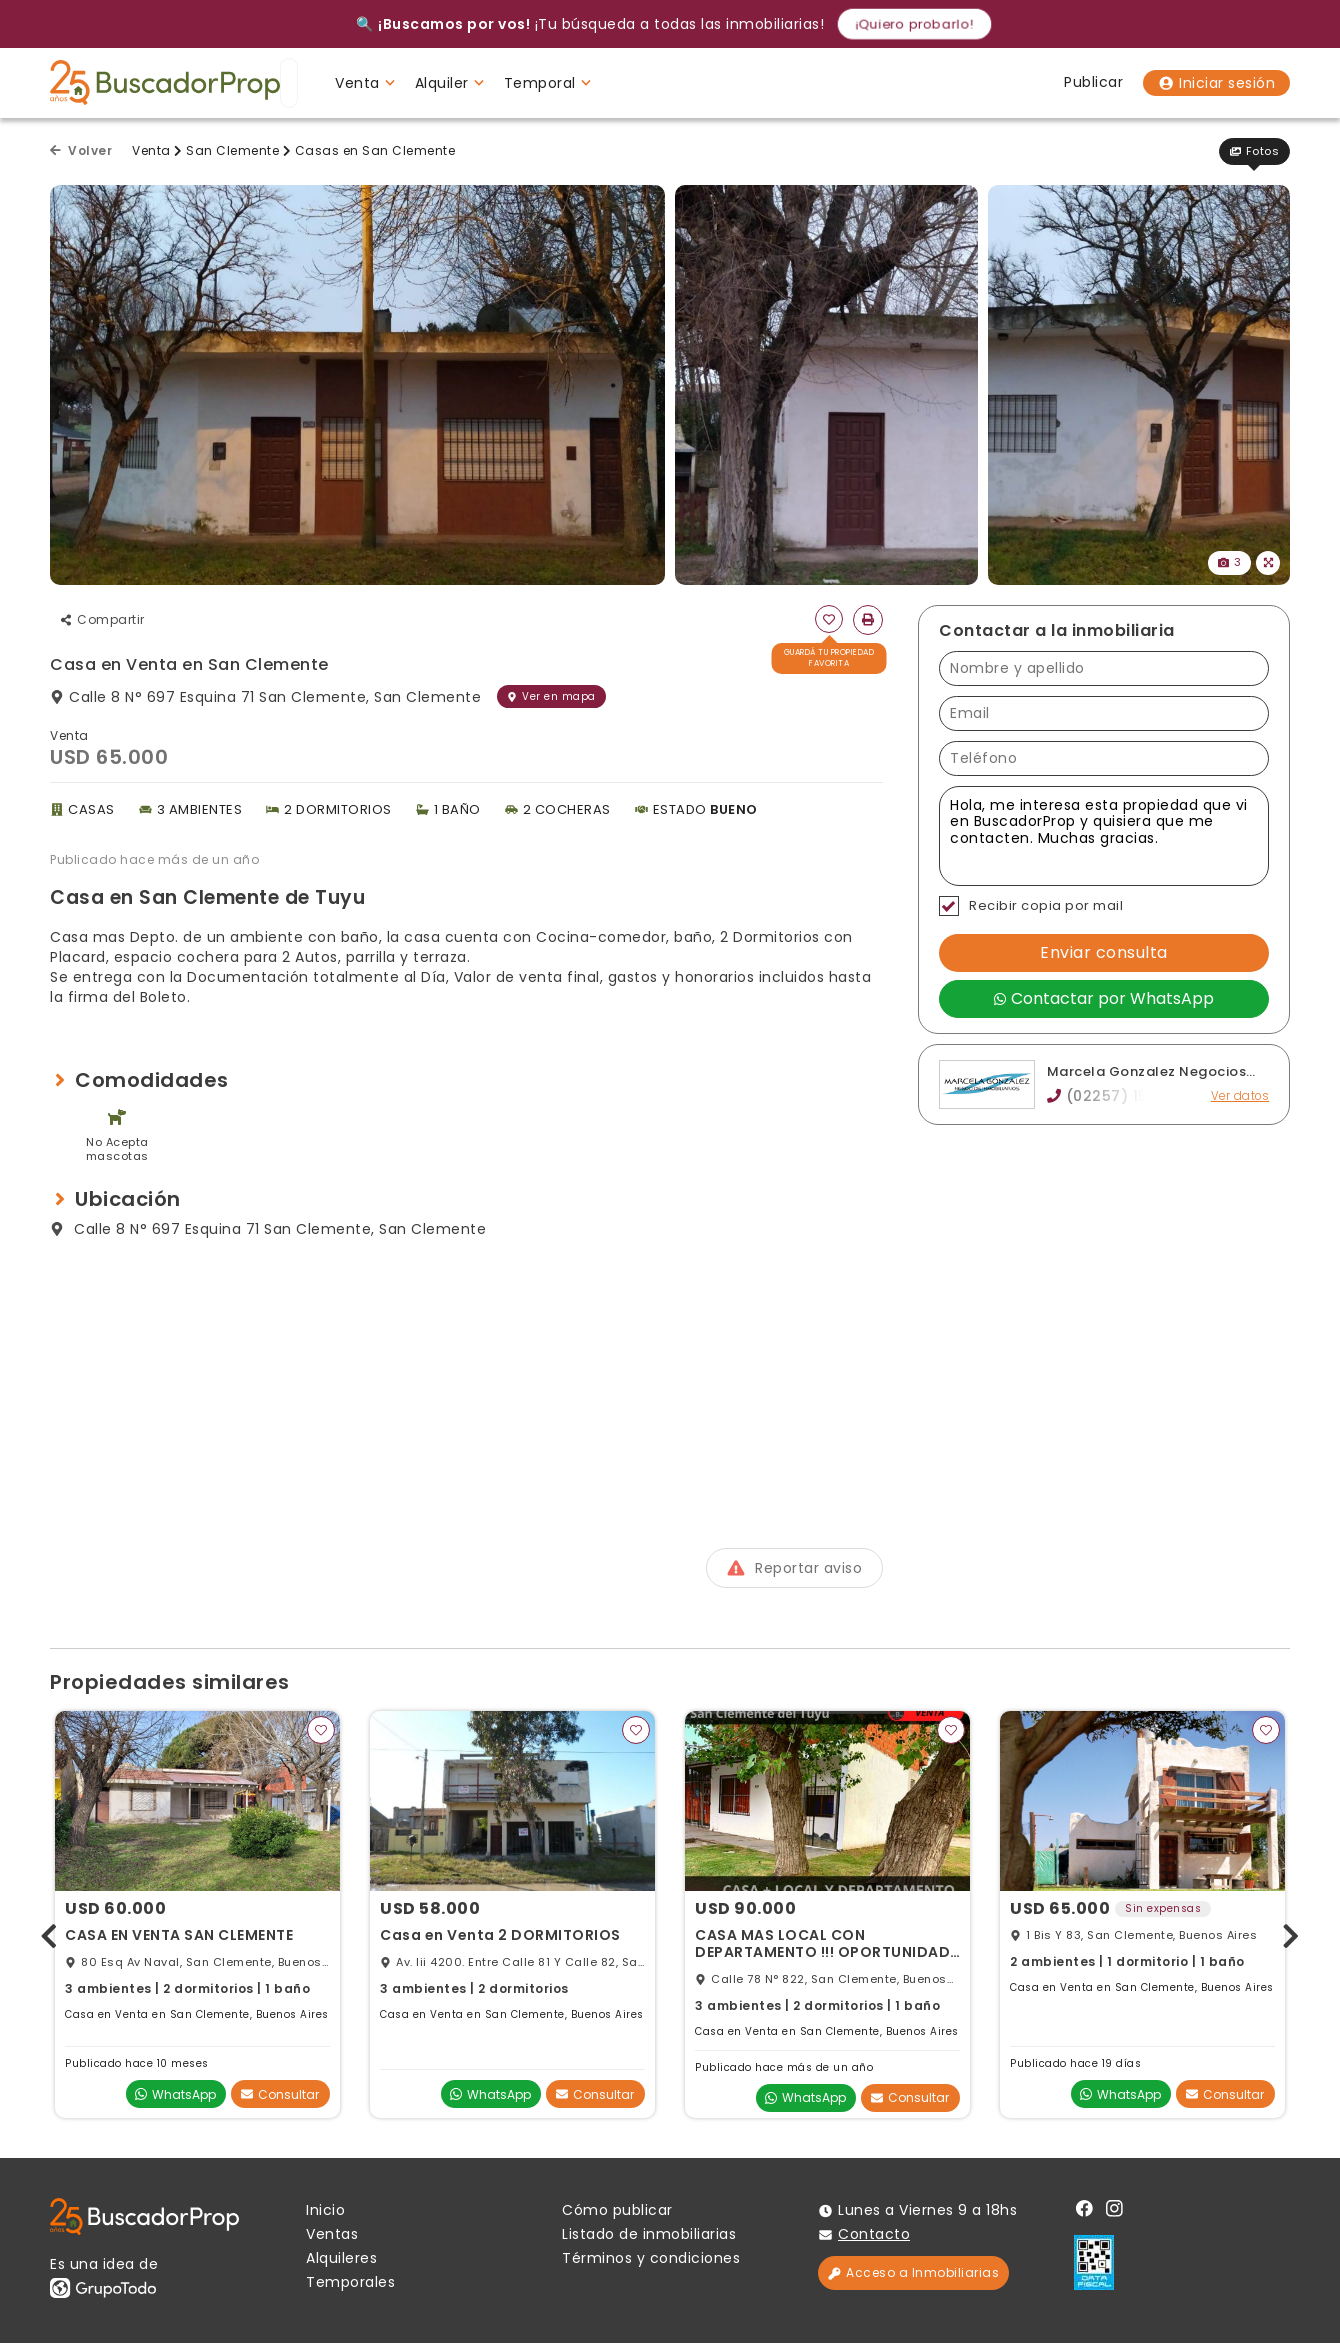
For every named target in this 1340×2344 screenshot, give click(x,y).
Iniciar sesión (1216, 83)
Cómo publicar (617, 2211)
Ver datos (1240, 1096)
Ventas (332, 2235)
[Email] (1104, 713)
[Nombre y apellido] (1104, 668)
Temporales (350, 2283)
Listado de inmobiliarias (649, 2235)
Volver (81, 150)
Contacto (874, 2235)
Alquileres (341, 2259)
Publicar (1093, 82)
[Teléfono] (1104, 758)
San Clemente (232, 150)
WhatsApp (175, 2094)
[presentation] (49, 1933)
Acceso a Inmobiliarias (913, 2273)
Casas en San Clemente (375, 150)
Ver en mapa (551, 696)
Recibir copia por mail (1031, 906)
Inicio (325, 2211)
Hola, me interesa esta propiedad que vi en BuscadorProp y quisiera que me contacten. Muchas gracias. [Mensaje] (1104, 836)
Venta (151, 150)
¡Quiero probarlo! (914, 23)
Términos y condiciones (651, 2259)
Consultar (280, 2094)
